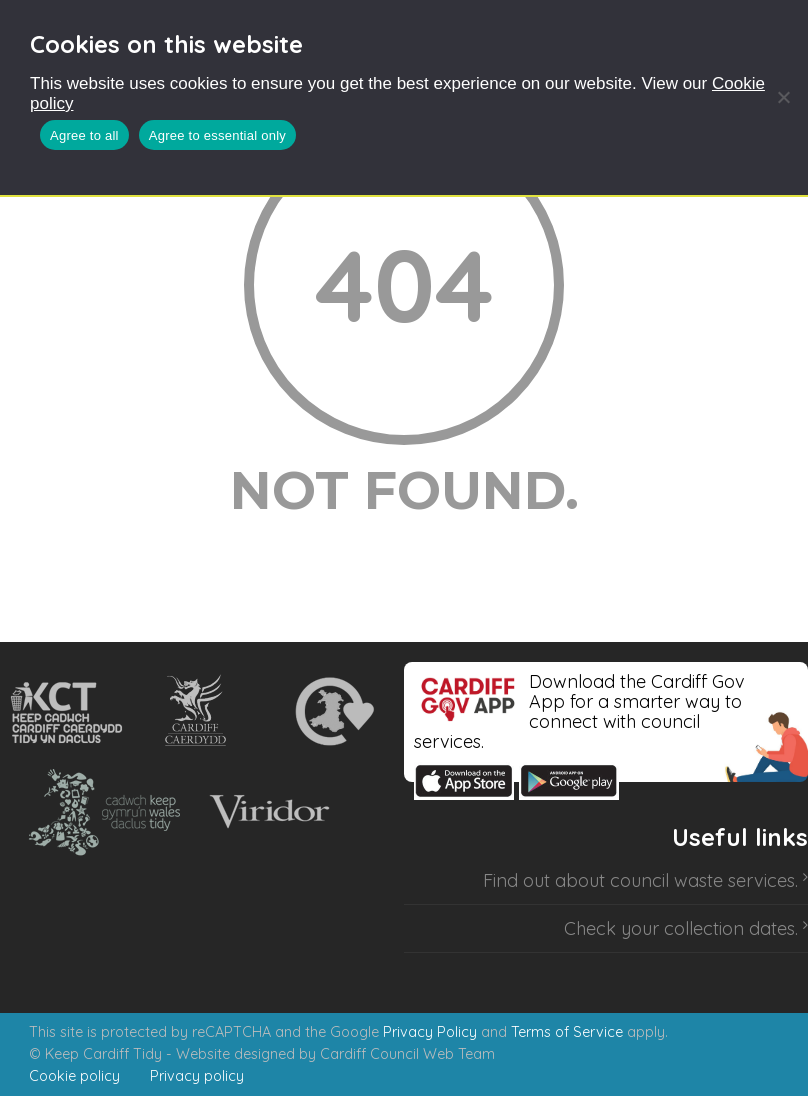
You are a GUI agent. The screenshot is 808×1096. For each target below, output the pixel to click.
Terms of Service (567, 1032)
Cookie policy (74, 1076)
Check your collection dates (679, 928)
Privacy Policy (430, 1032)
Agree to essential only (217, 135)
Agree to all (84, 135)
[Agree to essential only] (783, 97)
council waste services (702, 880)
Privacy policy (197, 1076)
